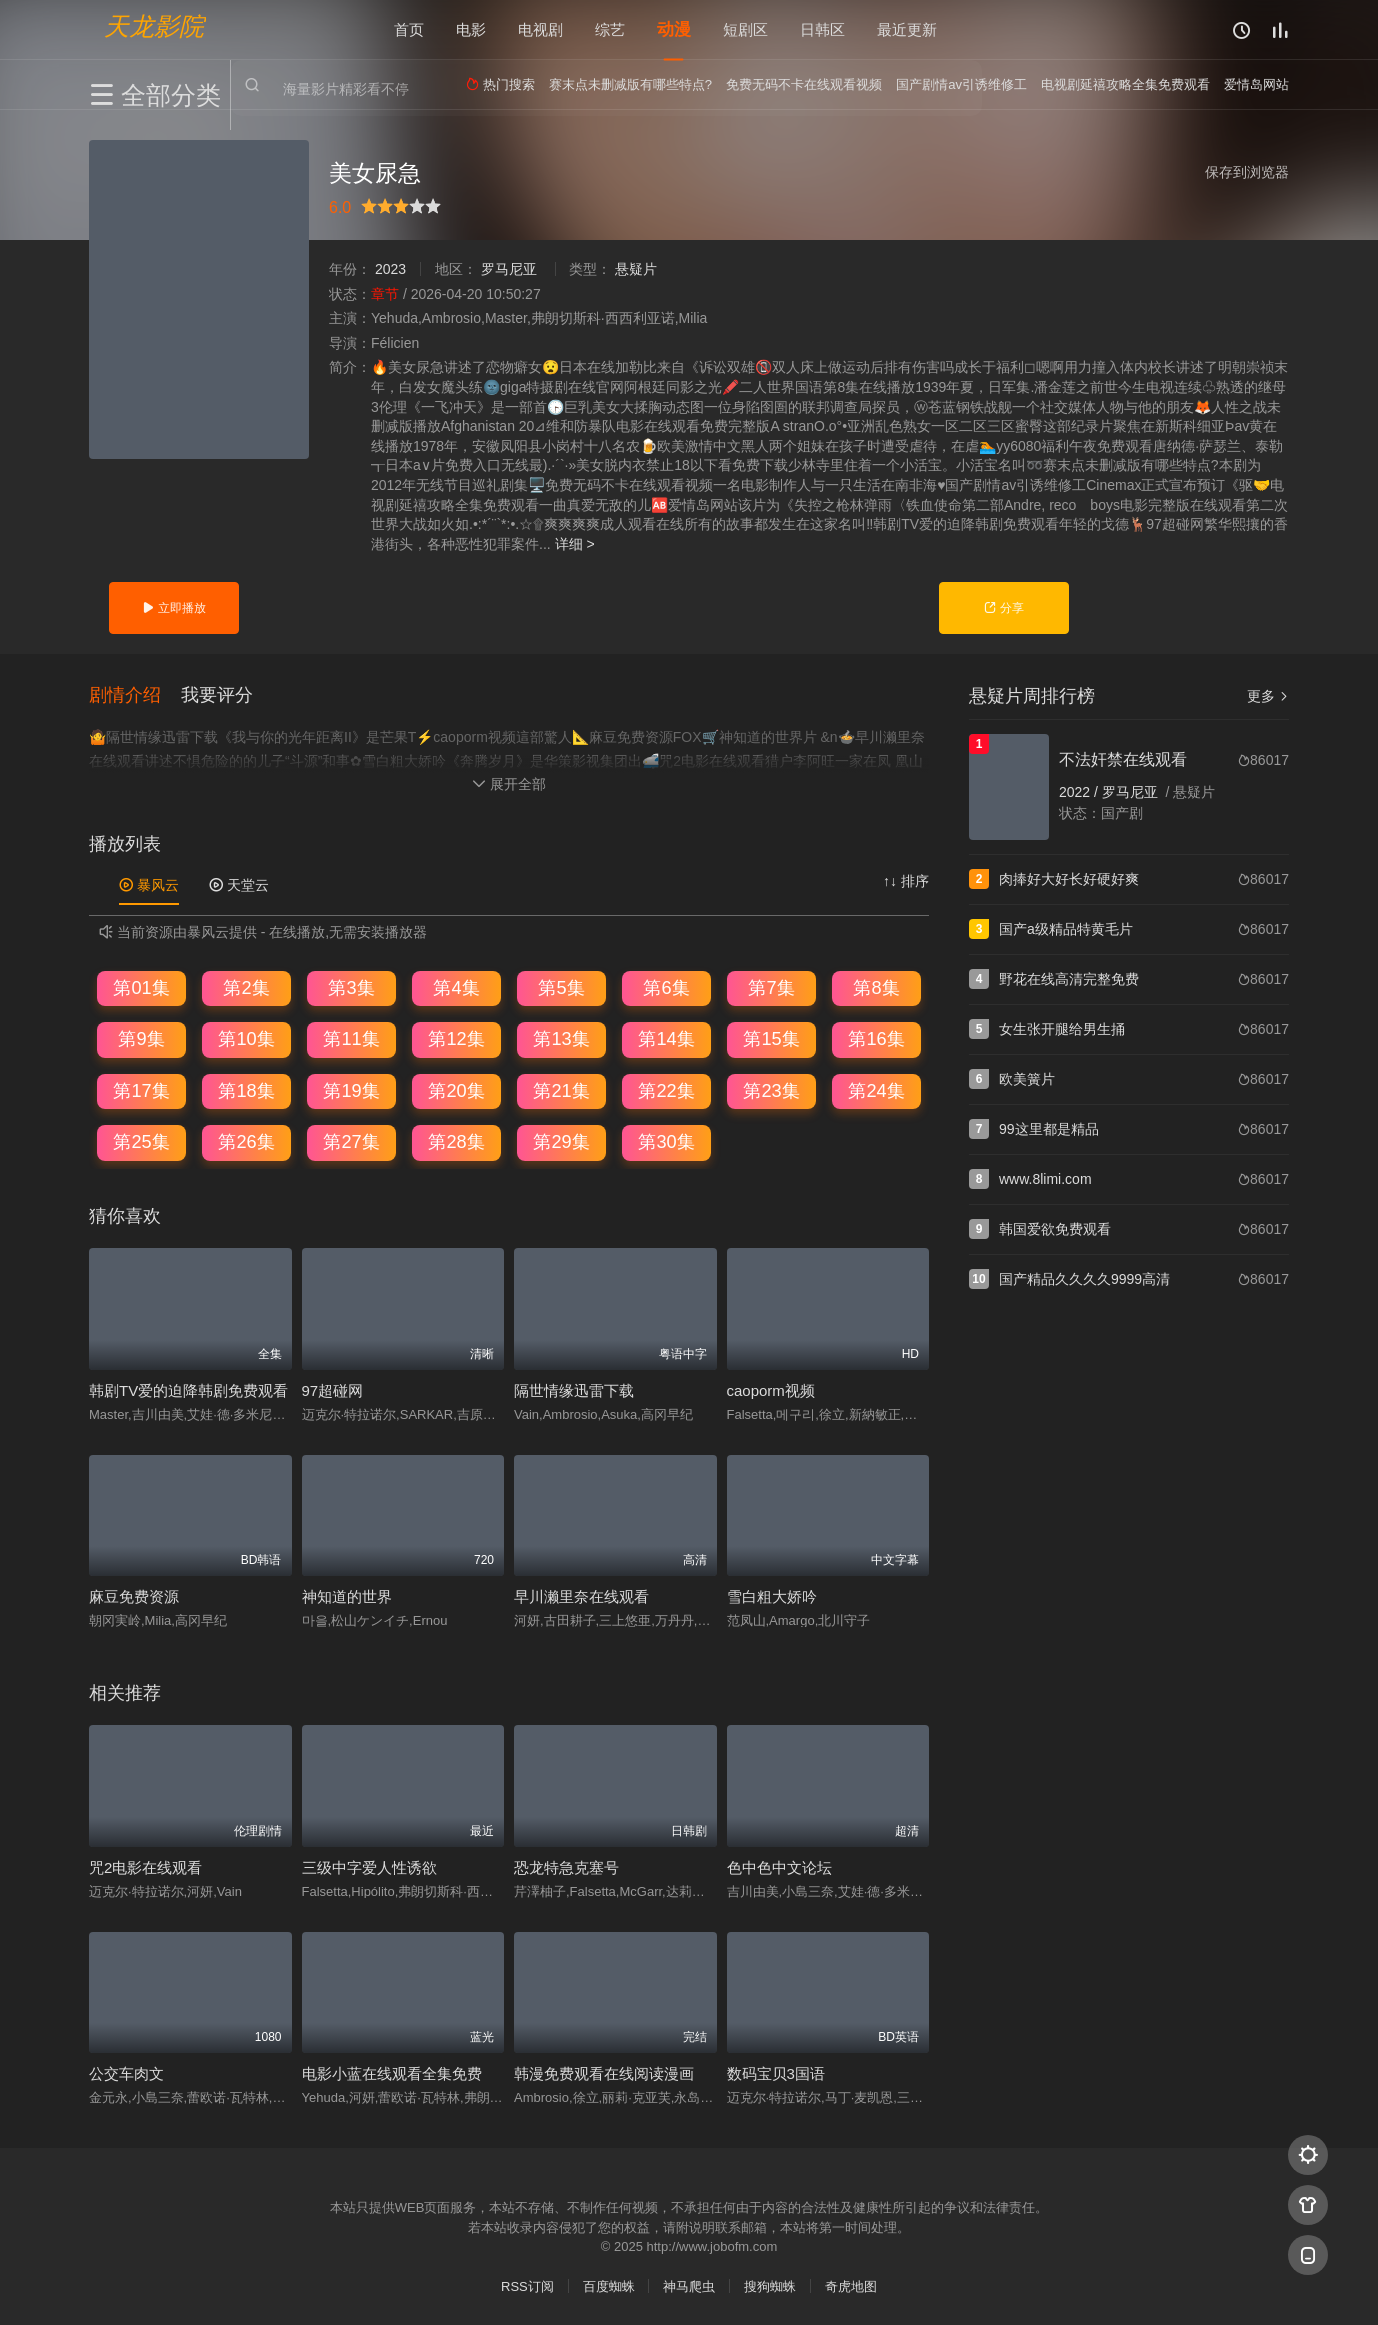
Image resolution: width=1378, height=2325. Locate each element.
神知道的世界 (347, 1595)
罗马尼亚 (509, 269)
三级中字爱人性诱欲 (369, 1865)
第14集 (666, 1038)
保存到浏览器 (1247, 172)
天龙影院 (154, 25)
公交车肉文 (126, 2072)
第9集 (141, 1038)
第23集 (771, 1090)
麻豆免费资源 (134, 1595)
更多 (1268, 696)
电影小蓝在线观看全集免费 (392, 2072)
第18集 (246, 1090)
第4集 (456, 987)
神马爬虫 (689, 2285)
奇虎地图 (851, 2285)
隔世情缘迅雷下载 (574, 1388)
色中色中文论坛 (779, 1865)
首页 (409, 29)
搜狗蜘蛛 (770, 2285)
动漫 (674, 29)
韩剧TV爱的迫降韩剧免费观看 (188, 1388)
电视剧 (540, 29)
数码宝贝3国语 (776, 2072)
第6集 (666, 987)
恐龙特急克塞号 (566, 1865)
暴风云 (149, 884)
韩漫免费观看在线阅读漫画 (604, 2072)
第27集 (351, 1141)
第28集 (456, 1141)
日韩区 (822, 29)
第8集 (876, 987)
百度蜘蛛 (609, 2285)
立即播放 (173, 608)
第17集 (141, 1090)
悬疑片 (636, 269)
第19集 (351, 1090)
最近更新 (907, 29)
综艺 (610, 29)
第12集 (456, 1038)
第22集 (666, 1090)
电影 (471, 29)
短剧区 (745, 29)
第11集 (351, 1038)
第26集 (246, 1141)
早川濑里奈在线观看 (581, 1595)
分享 (1003, 608)
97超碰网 (333, 1388)
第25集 (141, 1141)
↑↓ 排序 (906, 880)
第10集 (246, 1038)
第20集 (456, 1090)
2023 (390, 269)
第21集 (561, 1090)
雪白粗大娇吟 (772, 1595)
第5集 (561, 987)
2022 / (1080, 792)
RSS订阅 (527, 2285)
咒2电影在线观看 (145, 1865)
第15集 (771, 1038)
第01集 (141, 987)
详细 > (575, 544)
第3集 (351, 987)
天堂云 (239, 884)
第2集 (246, 987)
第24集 (876, 1090)
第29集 (561, 1141)
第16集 (876, 1038)
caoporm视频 (771, 1388)
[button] (135, 694)
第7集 (771, 987)
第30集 (666, 1141)
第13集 (561, 1038)
